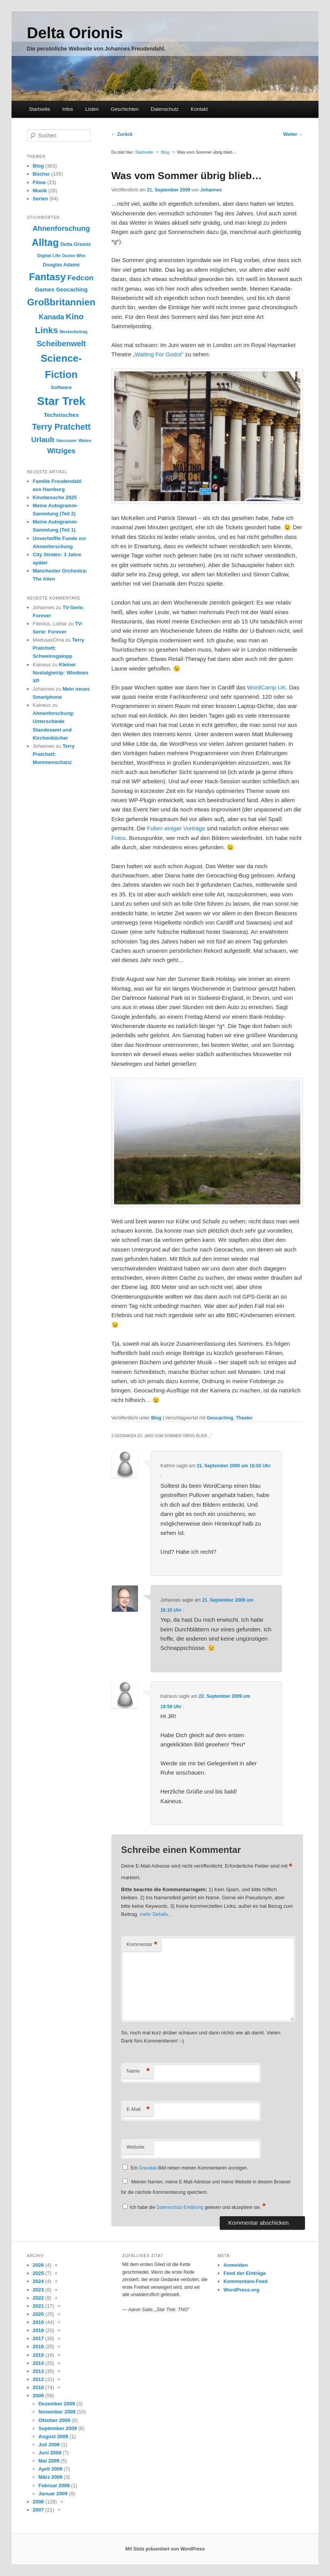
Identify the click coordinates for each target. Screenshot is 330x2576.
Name (138, 2071)
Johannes (211, 190)
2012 (38, 2379)
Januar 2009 (53, 2493)
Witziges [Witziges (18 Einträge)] (61, 451)
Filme (39, 182)
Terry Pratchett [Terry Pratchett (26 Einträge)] (61, 427)
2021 (38, 2306)
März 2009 (50, 2477)
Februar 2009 (54, 2485)
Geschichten (124, 109)
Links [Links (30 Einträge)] (46, 330)
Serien (40, 199)
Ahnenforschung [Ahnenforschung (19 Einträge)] (61, 228)
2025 (38, 2273)
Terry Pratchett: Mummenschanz (54, 754)
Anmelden (236, 2265)
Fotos (118, 838)
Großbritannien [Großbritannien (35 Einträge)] (61, 302)
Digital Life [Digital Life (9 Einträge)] (48, 255)
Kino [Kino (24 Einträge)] (75, 316)
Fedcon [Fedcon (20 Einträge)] (80, 278)
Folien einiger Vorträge (176, 828)
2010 (38, 2387)
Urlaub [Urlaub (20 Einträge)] (42, 439)
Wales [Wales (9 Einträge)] (84, 440)
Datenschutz (164, 109)
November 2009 (57, 2412)
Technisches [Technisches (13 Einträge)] (61, 415)
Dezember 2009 (57, 2404)
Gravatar (148, 2168)
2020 (38, 2314)
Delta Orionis (75, 32)
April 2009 (50, 2469)
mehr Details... (156, 1914)
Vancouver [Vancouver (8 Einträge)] (66, 440)
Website (135, 2147)
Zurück (122, 134)
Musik (40, 190)
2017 (38, 2338)
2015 (38, 2355)
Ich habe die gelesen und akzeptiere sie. (198, 2207)
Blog (165, 152)
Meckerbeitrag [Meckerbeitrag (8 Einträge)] (74, 331)
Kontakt (199, 109)
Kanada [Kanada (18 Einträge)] (51, 317)
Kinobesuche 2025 (55, 497)
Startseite (39, 109)
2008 (38, 2502)
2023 (38, 2290)
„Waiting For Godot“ (158, 354)
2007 (38, 2510)
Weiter (293, 134)
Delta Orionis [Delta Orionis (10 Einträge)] (75, 244)
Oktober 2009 (54, 2420)
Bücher (41, 174)
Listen (92, 109)
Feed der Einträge (245, 2273)
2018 (38, 2330)
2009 (38, 2395)
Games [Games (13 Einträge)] (45, 289)
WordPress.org (241, 2290)
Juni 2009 (50, 2453)
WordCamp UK (266, 687)
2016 (38, 2346)
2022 (38, 2298)
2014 (38, 2363)
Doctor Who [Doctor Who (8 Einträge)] (73, 255)
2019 (38, 2322)
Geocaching (220, 1418)
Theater (244, 1418)
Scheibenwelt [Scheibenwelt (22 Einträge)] (61, 343)
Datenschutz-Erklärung (180, 2207)
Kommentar (141, 1944)
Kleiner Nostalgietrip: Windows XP (60, 673)
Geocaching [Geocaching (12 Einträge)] (72, 289)
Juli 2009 (49, 2444)
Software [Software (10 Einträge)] (61, 387)
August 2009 (53, 2436)
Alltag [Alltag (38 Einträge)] (45, 242)
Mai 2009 (49, 2461)
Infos (67, 109)
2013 (38, 2371)
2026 (38, 2265)
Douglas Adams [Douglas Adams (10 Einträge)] (61, 265)
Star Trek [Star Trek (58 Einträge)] (61, 401)
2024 (38, 2281)
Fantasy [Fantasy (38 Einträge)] (47, 276)
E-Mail (138, 2109)
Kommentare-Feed (246, 2281)
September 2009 (58, 2428)
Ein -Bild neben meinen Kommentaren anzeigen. (189, 2168)
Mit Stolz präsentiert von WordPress (165, 2549)
